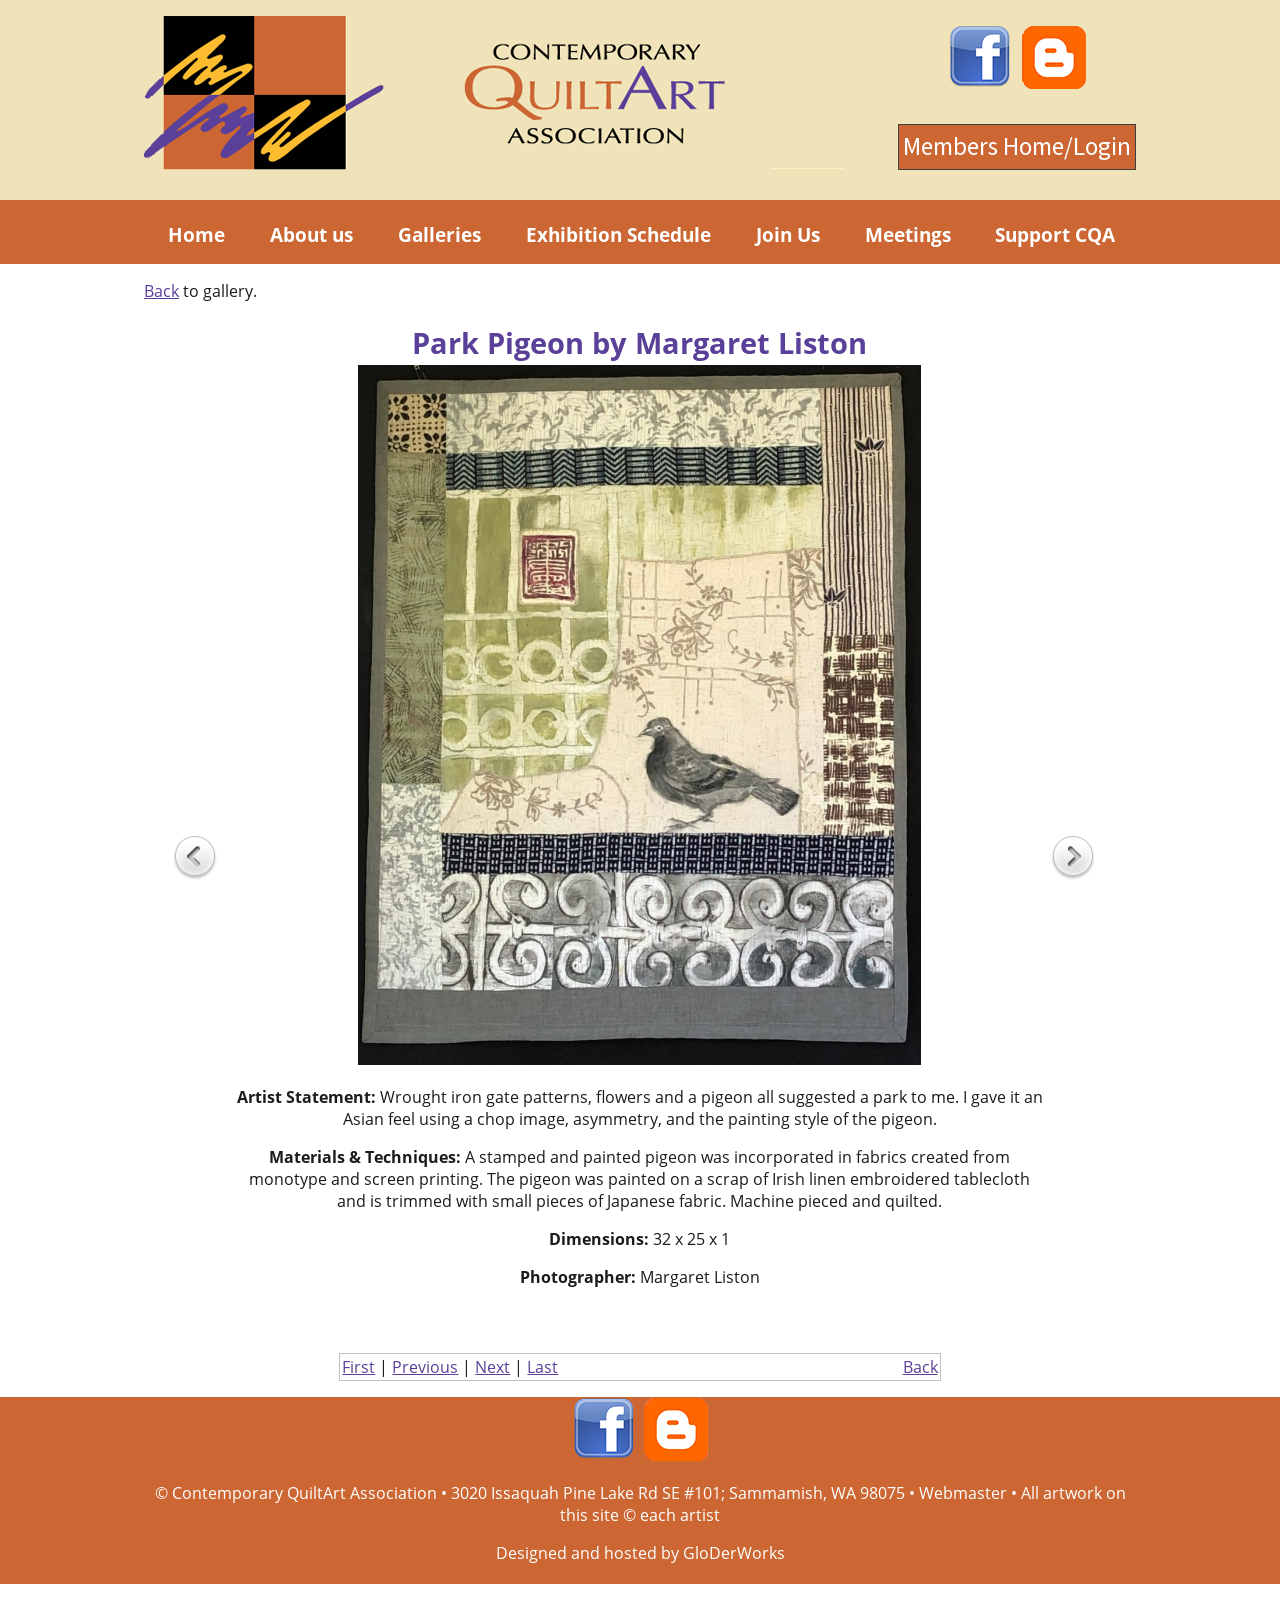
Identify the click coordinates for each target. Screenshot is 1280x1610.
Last (542, 1367)
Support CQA (1055, 234)
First (358, 1367)
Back (161, 291)
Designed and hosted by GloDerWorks (640, 1553)
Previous (425, 1367)
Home (196, 234)
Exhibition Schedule (618, 234)
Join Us (788, 234)
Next (492, 1367)
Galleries (439, 234)
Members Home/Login (1017, 147)
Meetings (908, 234)
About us (311, 234)
